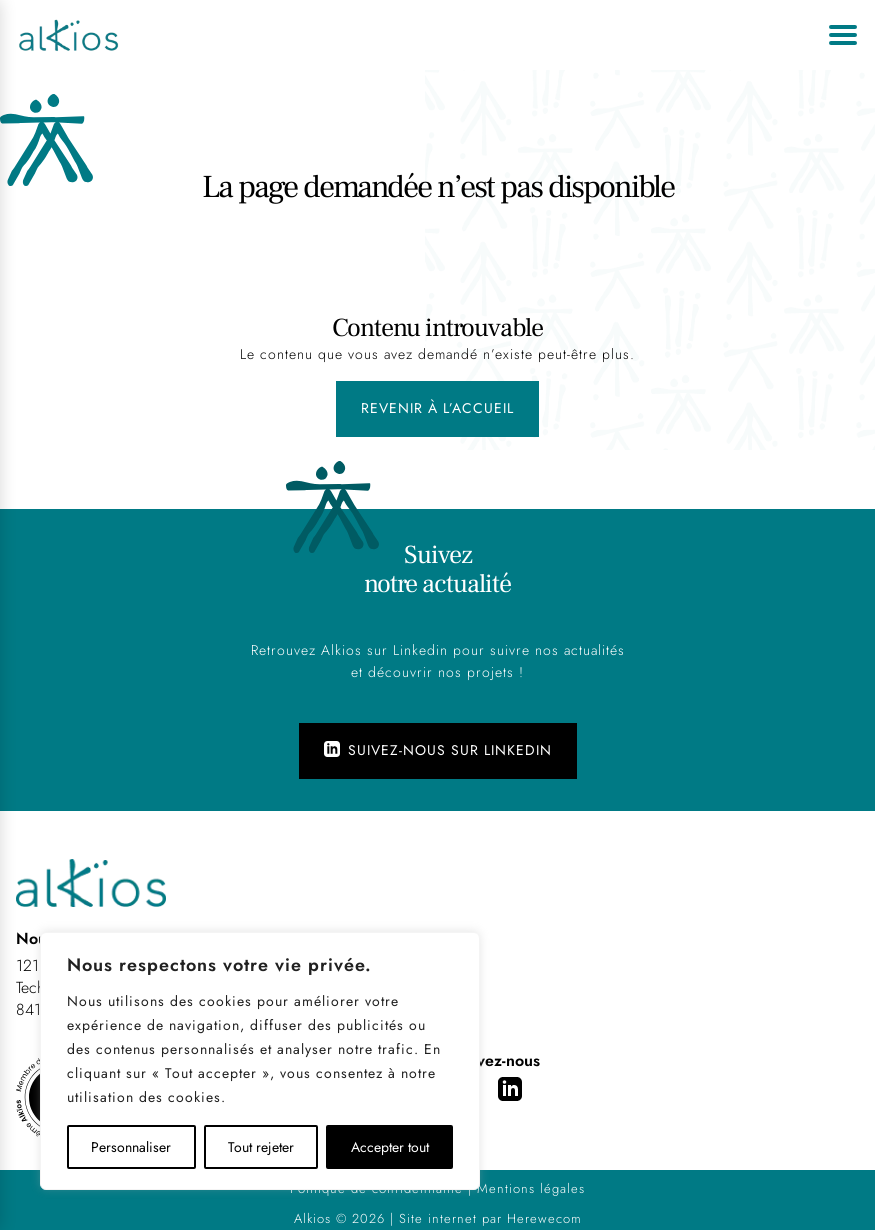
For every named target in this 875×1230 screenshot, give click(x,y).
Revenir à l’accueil (437, 408)
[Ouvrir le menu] (843, 35)
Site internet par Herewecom (490, 1218)
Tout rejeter (261, 1147)
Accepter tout (390, 1147)
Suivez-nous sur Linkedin (438, 750)
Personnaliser (131, 1147)
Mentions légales (531, 1188)
